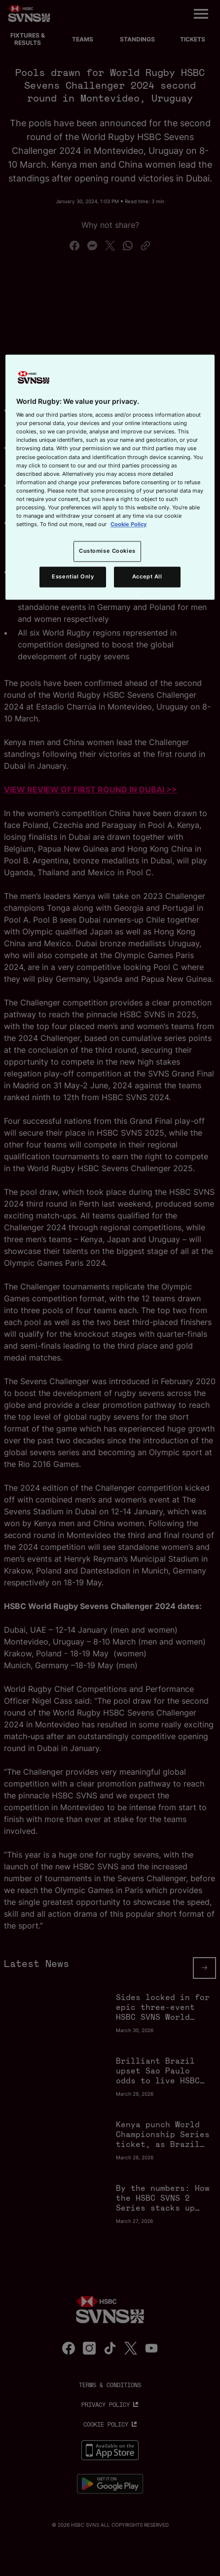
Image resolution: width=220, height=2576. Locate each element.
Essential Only (73, 576)
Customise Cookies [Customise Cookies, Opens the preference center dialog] (107, 550)
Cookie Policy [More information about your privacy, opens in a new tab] (128, 524)
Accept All (147, 576)
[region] (110, 477)
